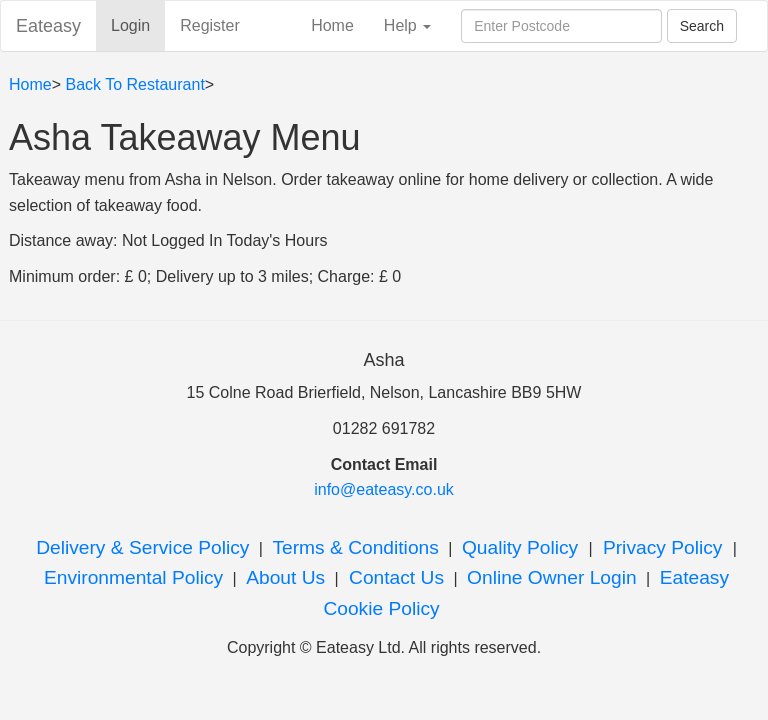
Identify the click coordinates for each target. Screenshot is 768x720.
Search (702, 26)
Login (138, 24)
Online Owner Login (552, 577)
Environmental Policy (133, 577)
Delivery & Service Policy (142, 547)
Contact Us (394, 577)
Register (210, 25)
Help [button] (407, 25)
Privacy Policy (663, 547)
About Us (285, 577)
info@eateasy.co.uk (384, 489)
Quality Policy (523, 547)
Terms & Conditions (355, 547)
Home (332, 25)
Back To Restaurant (134, 84)
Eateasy (48, 26)
